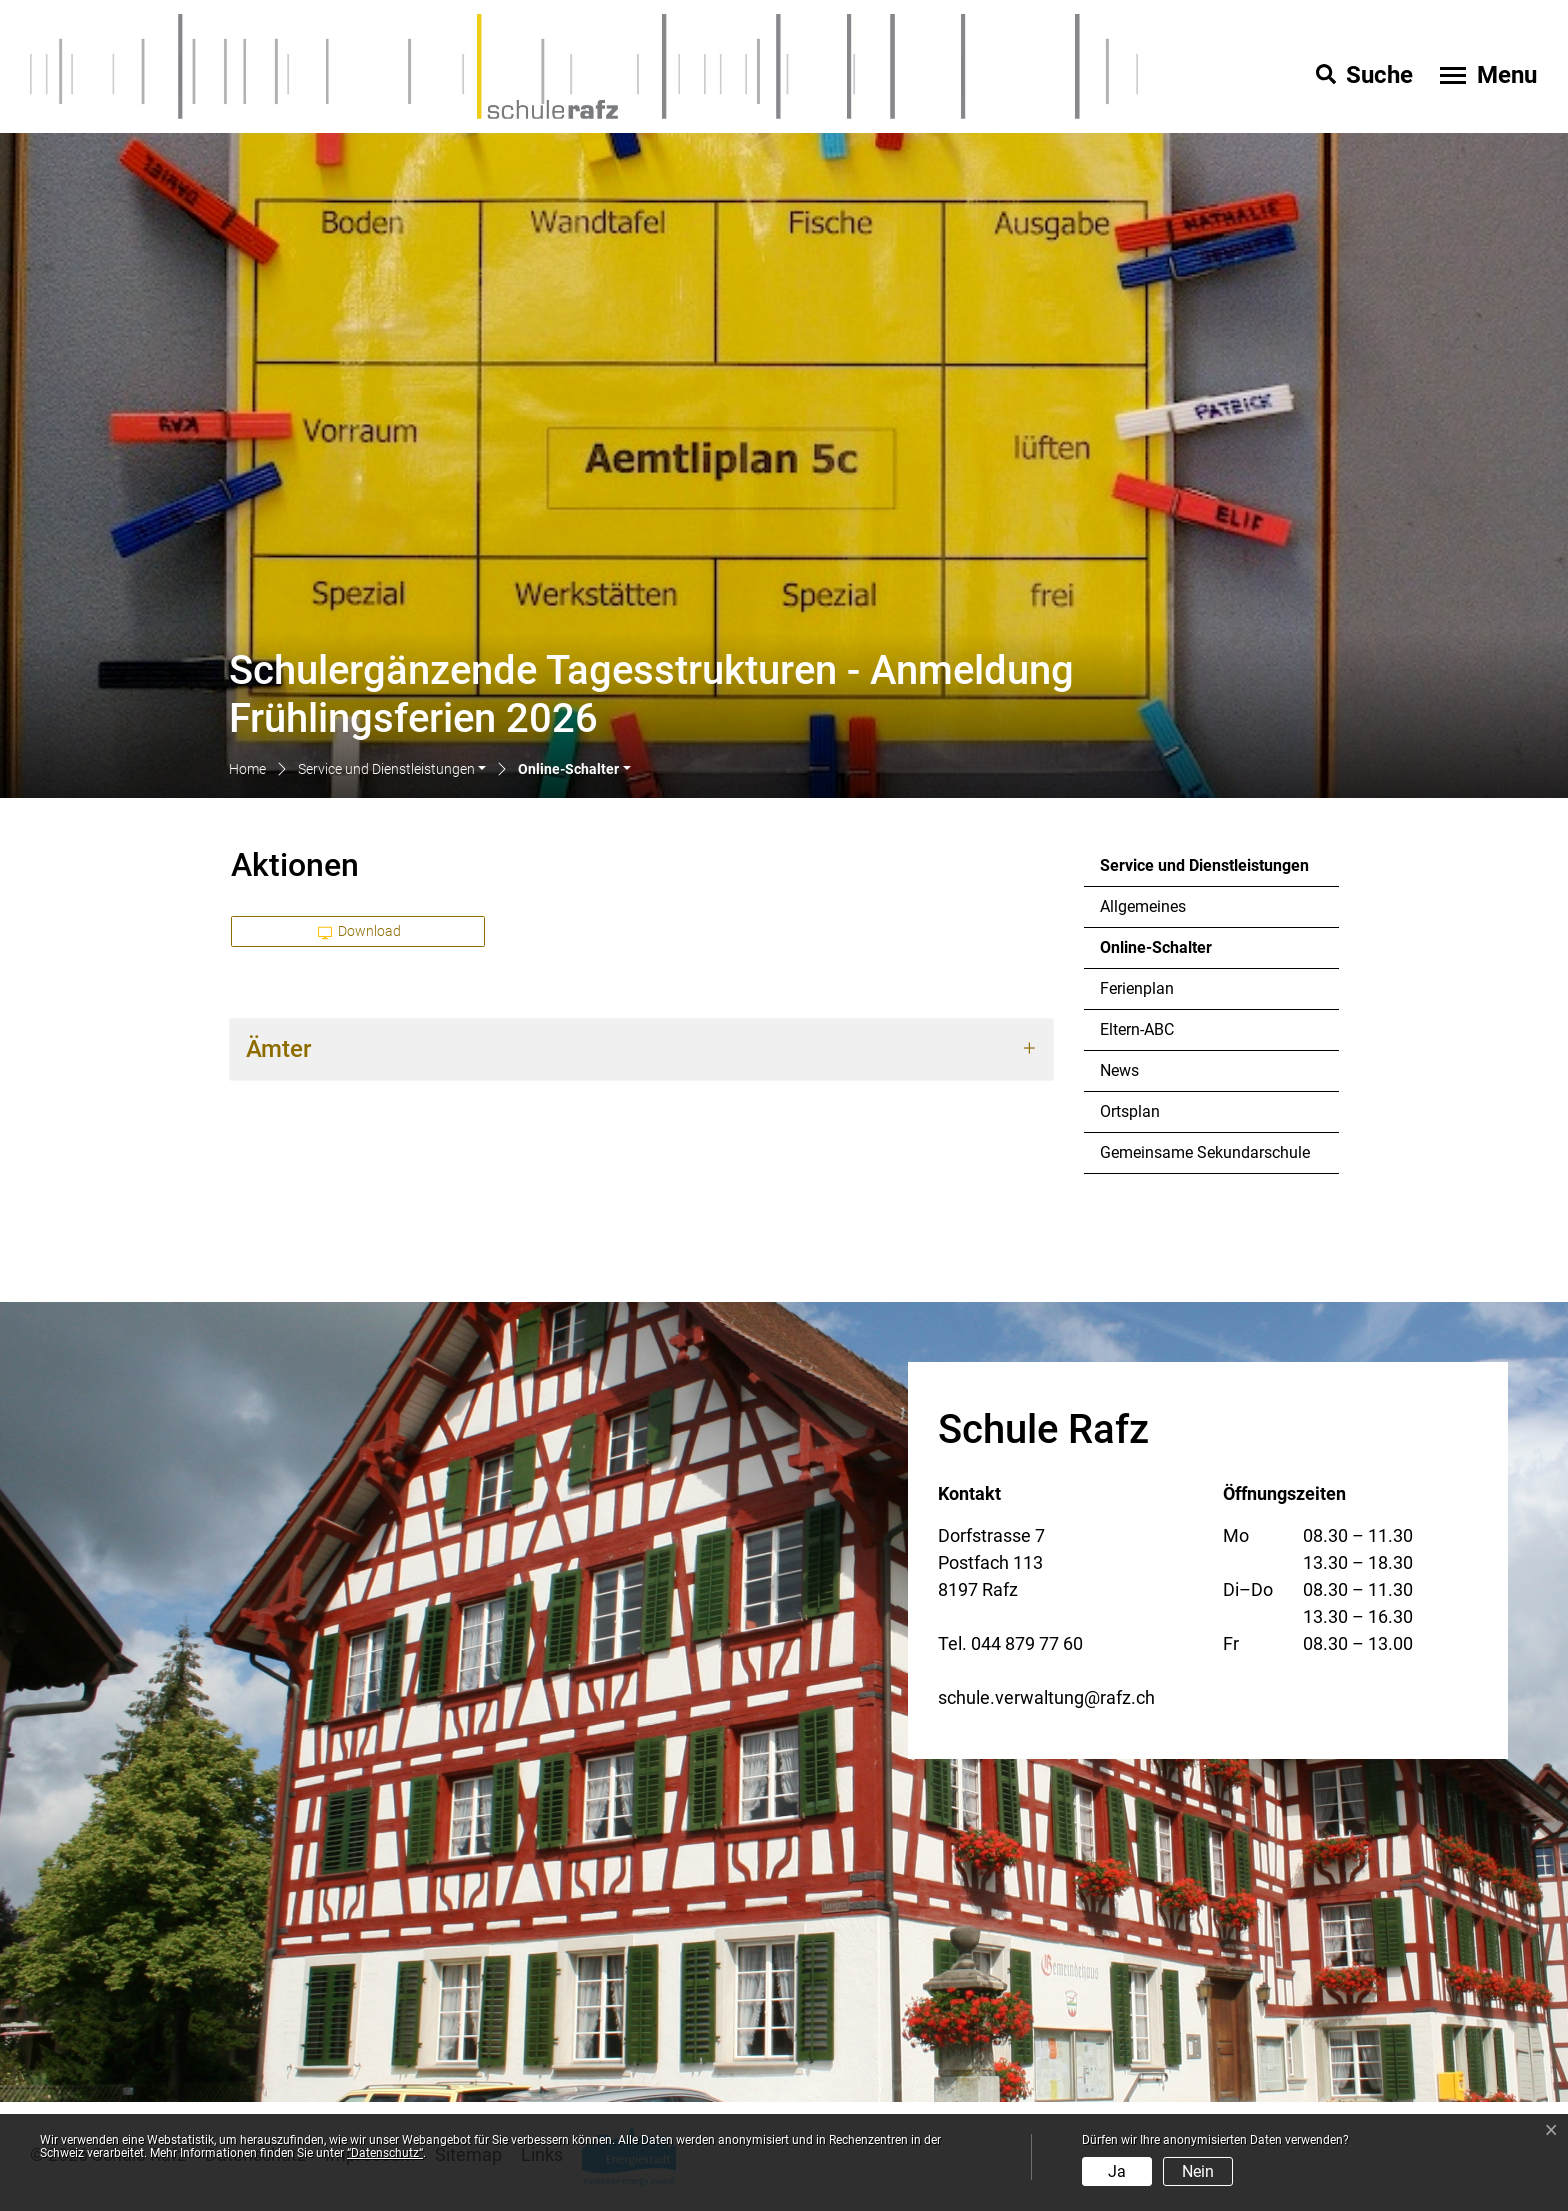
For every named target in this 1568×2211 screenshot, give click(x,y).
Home (247, 769)
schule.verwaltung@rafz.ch (1046, 1697)
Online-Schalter (1155, 953)
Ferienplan (1137, 988)
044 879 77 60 (1027, 1643)
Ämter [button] (278, 1049)
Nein (1198, 2171)
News (1119, 1070)
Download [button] (360, 931)
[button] (392, 770)
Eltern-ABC (1137, 1029)
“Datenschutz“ (385, 2153)
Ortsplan (1130, 1111)
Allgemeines (1143, 906)
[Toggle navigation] (1486, 75)
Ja (1117, 2171)
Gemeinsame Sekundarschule (1205, 1152)
